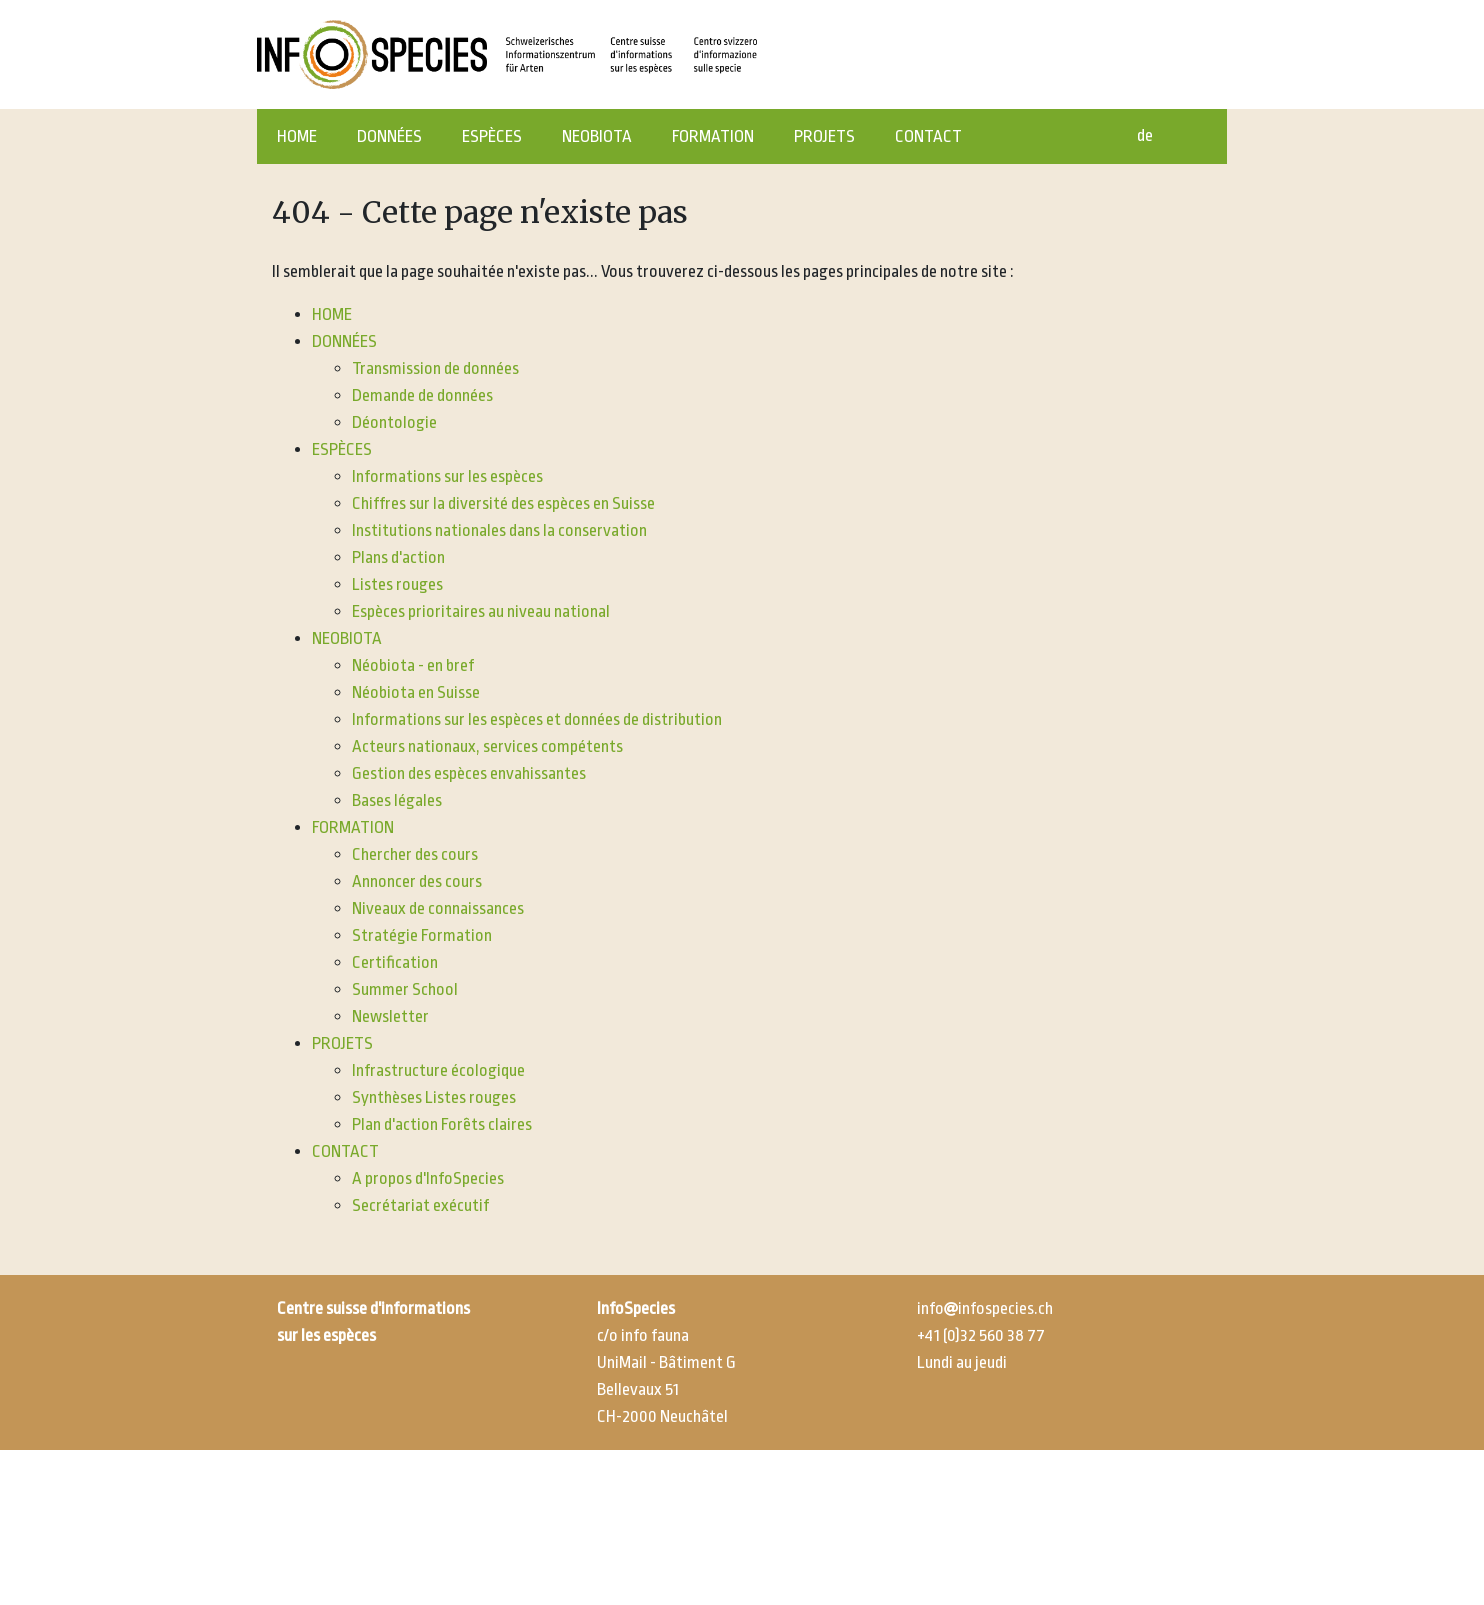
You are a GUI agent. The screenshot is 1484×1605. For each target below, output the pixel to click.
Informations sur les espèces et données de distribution (537, 719)
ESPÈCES (492, 136)
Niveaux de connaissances (438, 908)
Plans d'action (398, 557)
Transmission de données (435, 368)
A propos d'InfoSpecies (428, 1178)
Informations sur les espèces (447, 476)
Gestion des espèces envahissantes (469, 773)
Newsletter (390, 1016)
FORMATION (713, 136)
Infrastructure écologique (438, 1070)
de (1145, 135)
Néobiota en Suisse (416, 692)
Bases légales (397, 800)
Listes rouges (397, 584)
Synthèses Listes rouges (434, 1097)
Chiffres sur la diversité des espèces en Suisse (503, 503)
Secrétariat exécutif (420, 1205)
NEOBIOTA (597, 136)
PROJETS (824, 136)
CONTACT (928, 136)
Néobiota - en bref (413, 665)
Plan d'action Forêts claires (442, 1124)
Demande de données (422, 395)
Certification (395, 962)
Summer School (405, 989)
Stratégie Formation (422, 935)
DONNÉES (389, 136)
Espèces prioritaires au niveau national (481, 611)
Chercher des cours (415, 854)
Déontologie (394, 422)
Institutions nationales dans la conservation (499, 530)
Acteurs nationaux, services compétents (487, 746)
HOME (297, 136)
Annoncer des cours (417, 881)
